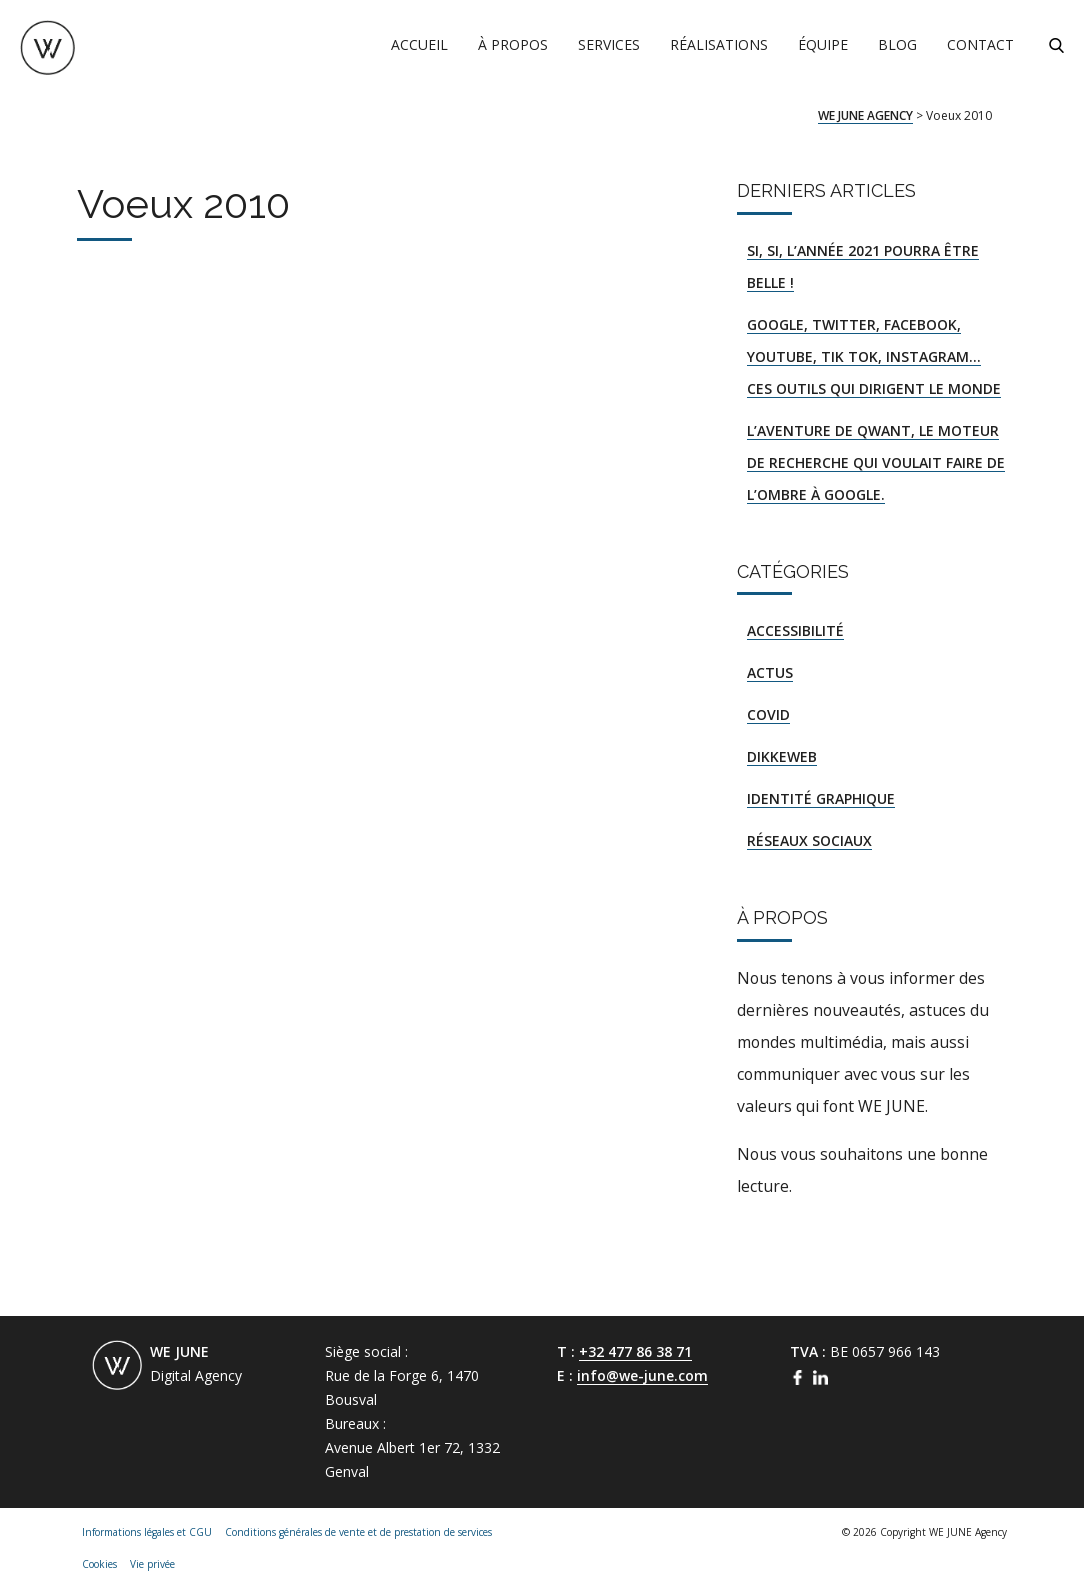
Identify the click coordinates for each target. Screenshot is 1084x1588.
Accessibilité (795, 630)
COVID (768, 714)
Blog (897, 44)
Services (609, 44)
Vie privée (152, 1564)
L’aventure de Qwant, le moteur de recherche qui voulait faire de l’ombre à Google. (876, 462)
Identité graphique (821, 798)
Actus (770, 672)
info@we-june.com (642, 1375)
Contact (980, 44)
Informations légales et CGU (147, 1532)
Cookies (99, 1564)
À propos (513, 44)
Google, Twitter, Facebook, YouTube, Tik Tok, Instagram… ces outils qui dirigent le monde (874, 356)
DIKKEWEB (782, 756)
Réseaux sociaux (809, 840)
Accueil (419, 44)
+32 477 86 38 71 (635, 1351)
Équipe (823, 44)
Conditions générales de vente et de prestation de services (358, 1532)
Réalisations (719, 44)
